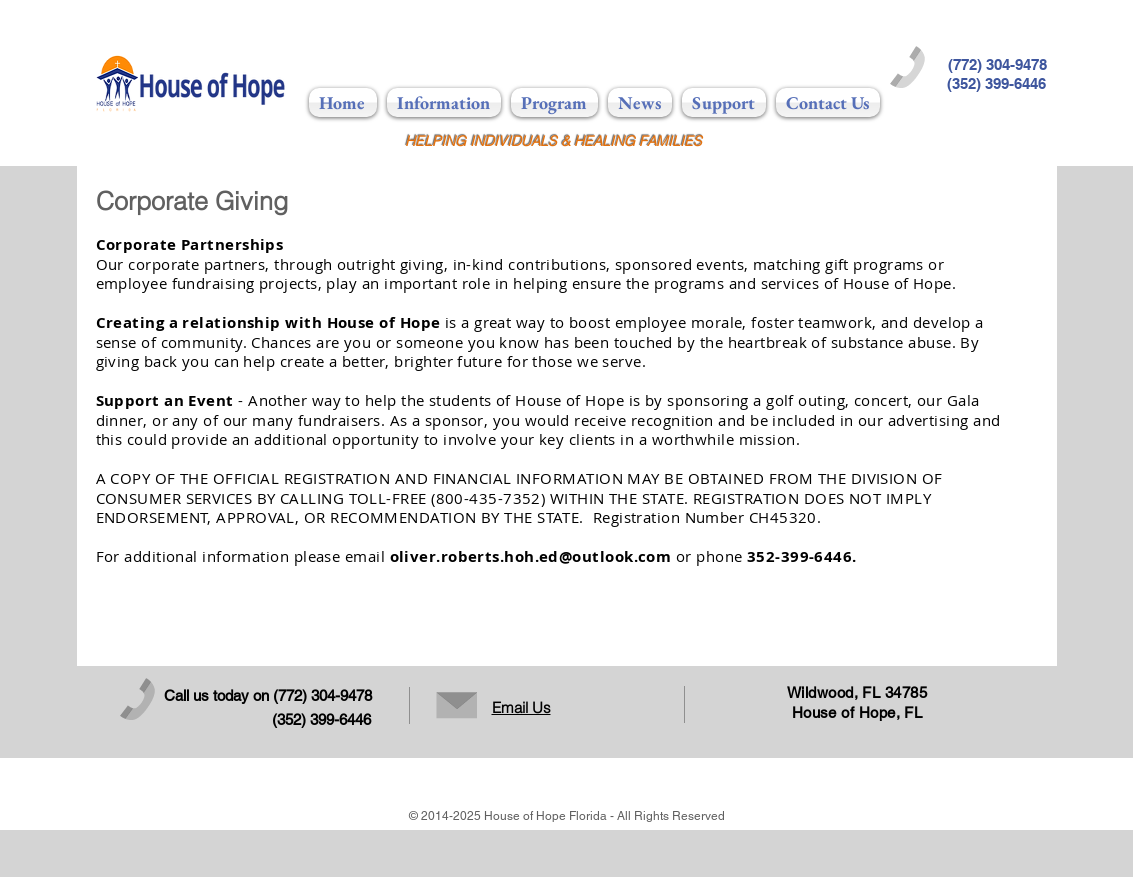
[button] (444, 102)
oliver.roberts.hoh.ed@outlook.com (531, 556)
